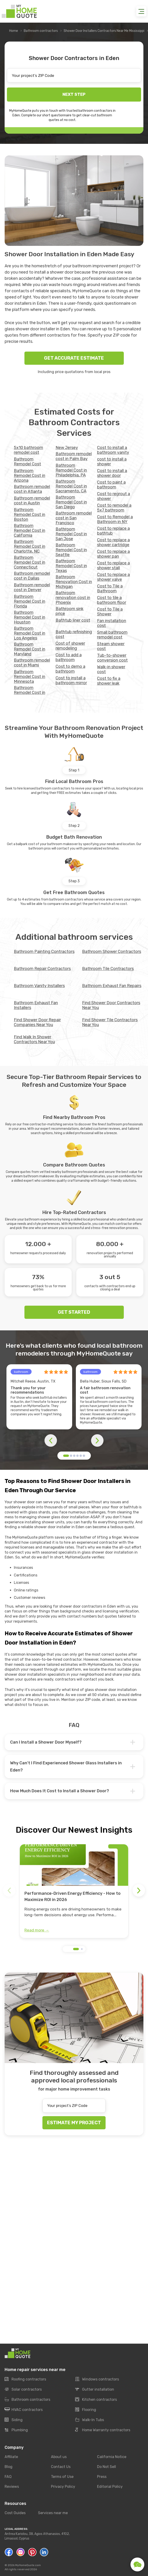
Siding (14, 2420)
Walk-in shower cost (111, 669)
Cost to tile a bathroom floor (111, 600)
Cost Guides (15, 2513)
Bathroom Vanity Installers (39, 985)
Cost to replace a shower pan (113, 554)
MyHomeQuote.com (28, 2565)
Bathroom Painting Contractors (44, 951)
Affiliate (11, 2457)
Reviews (12, 2486)
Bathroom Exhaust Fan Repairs (111, 985)
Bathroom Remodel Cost (27, 462)
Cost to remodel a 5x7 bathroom (114, 508)
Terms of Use (62, 2476)
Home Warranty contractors (102, 2430)
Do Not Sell (106, 2467)
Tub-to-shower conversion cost (112, 658)
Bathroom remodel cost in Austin (32, 501)
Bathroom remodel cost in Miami (32, 663)
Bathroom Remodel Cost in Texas (71, 565)
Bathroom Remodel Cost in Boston (29, 514)
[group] (74, 1891)
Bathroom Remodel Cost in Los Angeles (29, 633)
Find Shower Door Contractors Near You (111, 1005)
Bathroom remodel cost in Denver (32, 587)
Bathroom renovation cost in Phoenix (73, 597)
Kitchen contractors (96, 2399)
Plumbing (16, 2430)
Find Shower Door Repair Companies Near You (37, 1022)
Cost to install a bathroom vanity (113, 450)
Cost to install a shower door (112, 473)
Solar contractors (23, 2389)
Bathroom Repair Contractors (42, 968)
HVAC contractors (24, 2409)
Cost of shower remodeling (70, 646)
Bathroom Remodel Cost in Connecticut (29, 562)
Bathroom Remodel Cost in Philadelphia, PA (71, 470)
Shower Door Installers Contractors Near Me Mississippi (104, 31)
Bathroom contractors (41, 31)
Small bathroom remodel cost (112, 635)
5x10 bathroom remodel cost (28, 450)
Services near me (53, 2513)
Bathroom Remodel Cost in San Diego (71, 502)
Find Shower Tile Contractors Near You (110, 1022)
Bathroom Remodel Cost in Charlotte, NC (29, 546)
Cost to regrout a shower (113, 496)
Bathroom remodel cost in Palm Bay (74, 456)
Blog (8, 2467)
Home (13, 31)
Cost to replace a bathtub (113, 531)
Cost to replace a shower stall (113, 565)
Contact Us (61, 2467)
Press (102, 2476)
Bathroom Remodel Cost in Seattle (71, 549)
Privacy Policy (63, 2486)
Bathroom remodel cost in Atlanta (32, 489)
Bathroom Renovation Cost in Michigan (74, 581)
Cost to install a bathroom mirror (71, 680)
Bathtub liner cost (73, 620)
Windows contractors (97, 2379)
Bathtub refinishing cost (74, 634)
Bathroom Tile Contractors (108, 968)
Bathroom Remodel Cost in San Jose (71, 534)
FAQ (8, 2476)
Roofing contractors (25, 2379)
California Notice (111, 2457)
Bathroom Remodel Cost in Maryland (29, 649)
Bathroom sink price (69, 611)
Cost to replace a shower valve (113, 577)
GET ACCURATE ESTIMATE (74, 358)
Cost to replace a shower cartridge (113, 542)
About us (59, 2457)
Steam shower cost (110, 646)
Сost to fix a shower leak (108, 681)
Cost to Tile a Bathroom (110, 589)
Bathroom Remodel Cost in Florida (29, 601)
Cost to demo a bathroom (70, 669)
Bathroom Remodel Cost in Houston (29, 617)
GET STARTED (74, 1312)
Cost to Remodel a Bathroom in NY (115, 519)
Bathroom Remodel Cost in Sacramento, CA (71, 486)
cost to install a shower (112, 462)
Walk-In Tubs (89, 2420)
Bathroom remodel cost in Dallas (32, 576)
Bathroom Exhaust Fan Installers (36, 1005)
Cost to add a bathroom (69, 657)
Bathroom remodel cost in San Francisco (74, 518)
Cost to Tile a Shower (110, 612)
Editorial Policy (110, 2486)
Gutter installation (94, 2389)
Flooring (85, 2409)
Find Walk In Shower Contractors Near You (34, 1039)
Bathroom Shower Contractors (111, 951)
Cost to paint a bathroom (111, 485)
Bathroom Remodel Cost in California (29, 530)
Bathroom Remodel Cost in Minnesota (29, 676)
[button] (66, 1456)
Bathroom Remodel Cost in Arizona (29, 475)
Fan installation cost (111, 623)
